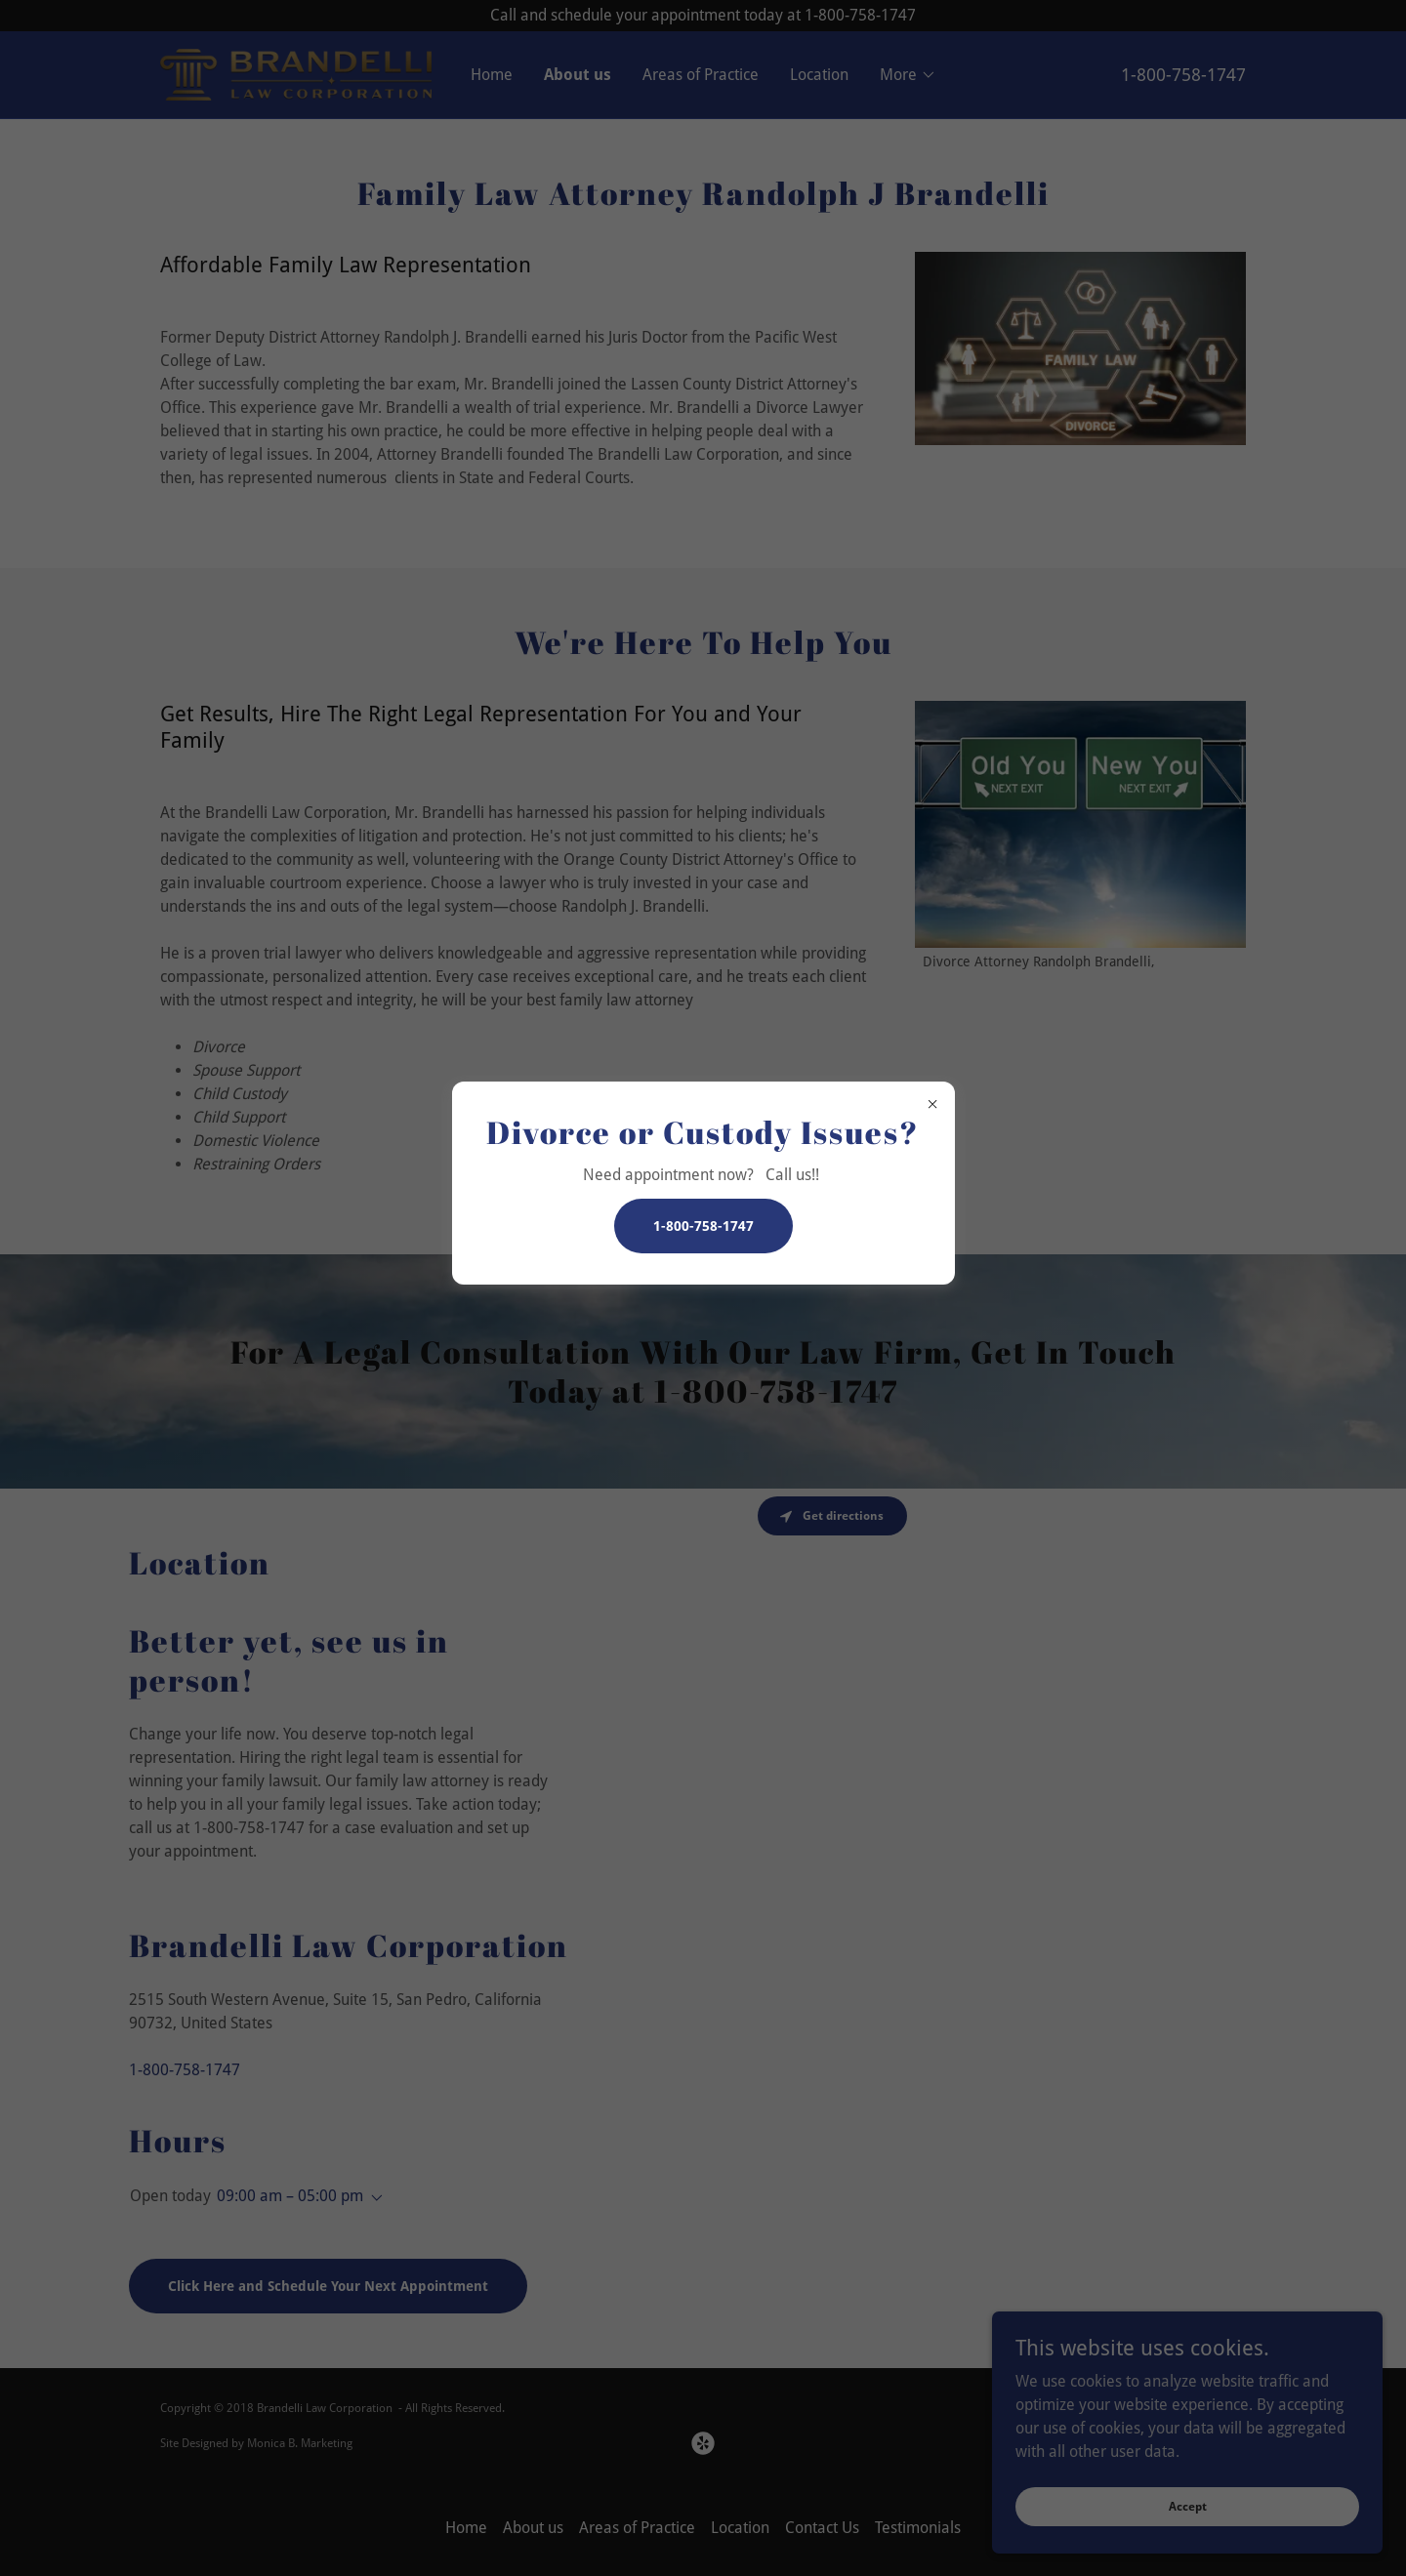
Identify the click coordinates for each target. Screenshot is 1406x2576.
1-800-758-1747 (703, 1226)
